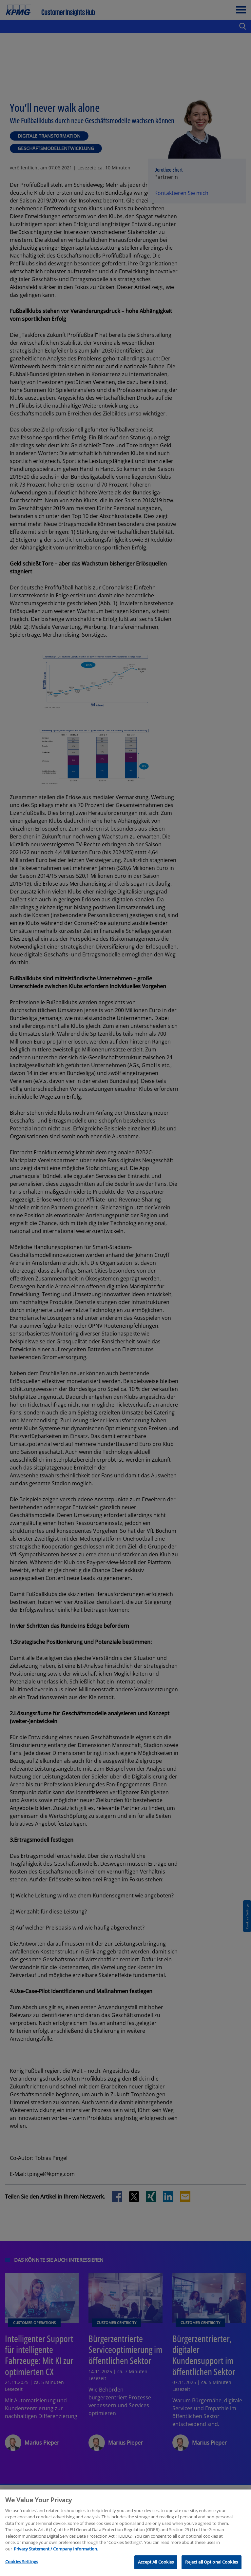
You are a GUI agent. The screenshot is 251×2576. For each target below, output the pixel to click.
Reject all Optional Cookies (211, 2562)
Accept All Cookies (156, 2562)
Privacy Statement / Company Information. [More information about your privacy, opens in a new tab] (56, 2549)
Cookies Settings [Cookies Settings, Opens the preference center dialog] (21, 2562)
